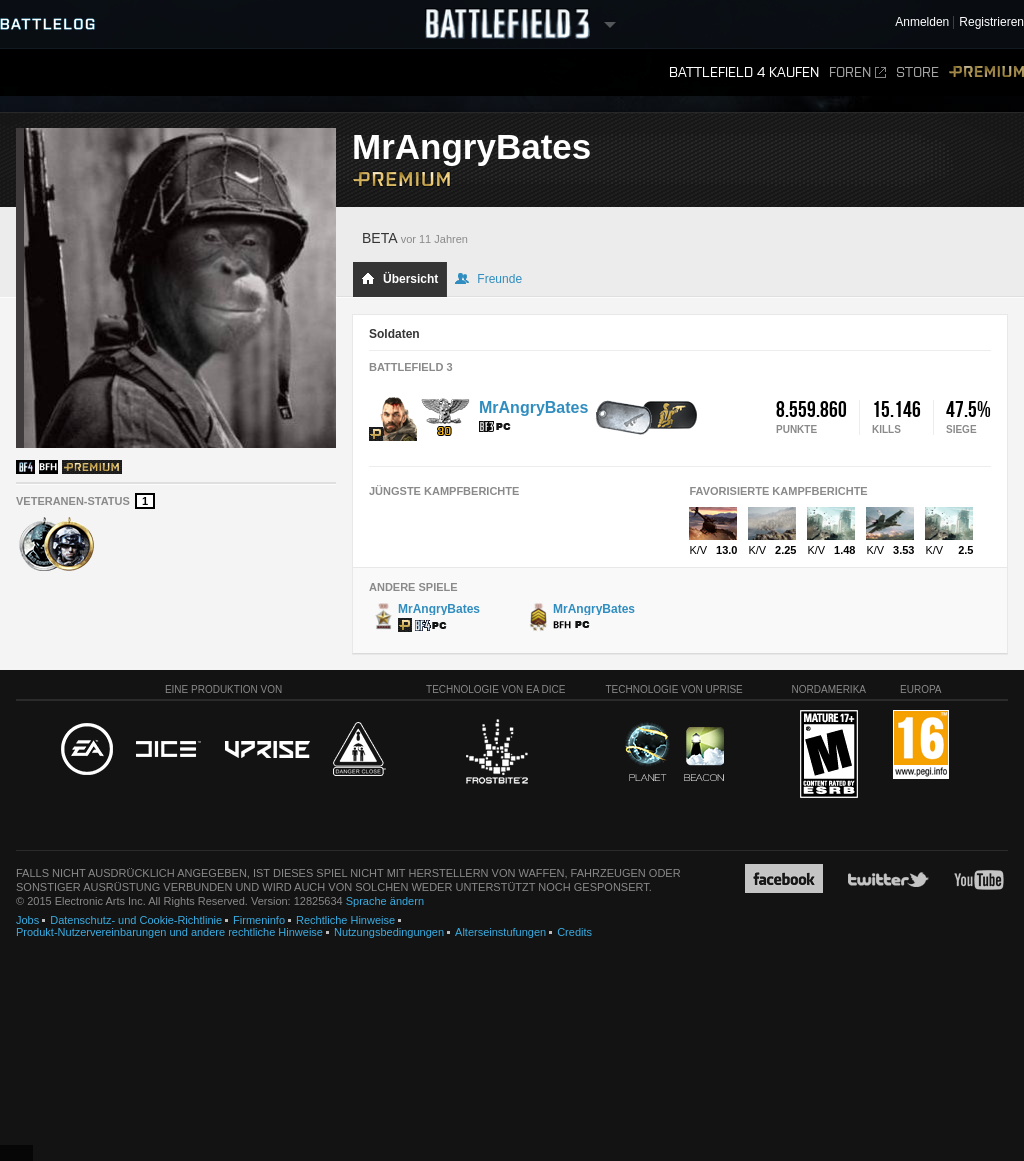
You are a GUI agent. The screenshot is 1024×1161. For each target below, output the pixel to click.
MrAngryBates (533, 407)
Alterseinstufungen (500, 932)
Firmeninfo (259, 920)
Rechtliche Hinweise (345, 920)
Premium (986, 72)
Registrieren (991, 22)
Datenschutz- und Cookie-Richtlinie (136, 920)
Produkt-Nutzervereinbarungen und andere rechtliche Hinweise (169, 932)
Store (917, 72)
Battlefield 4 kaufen (744, 72)
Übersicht (399, 279)
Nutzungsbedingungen (389, 932)
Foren (857, 72)
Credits (574, 932)
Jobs (27, 920)
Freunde (488, 279)
